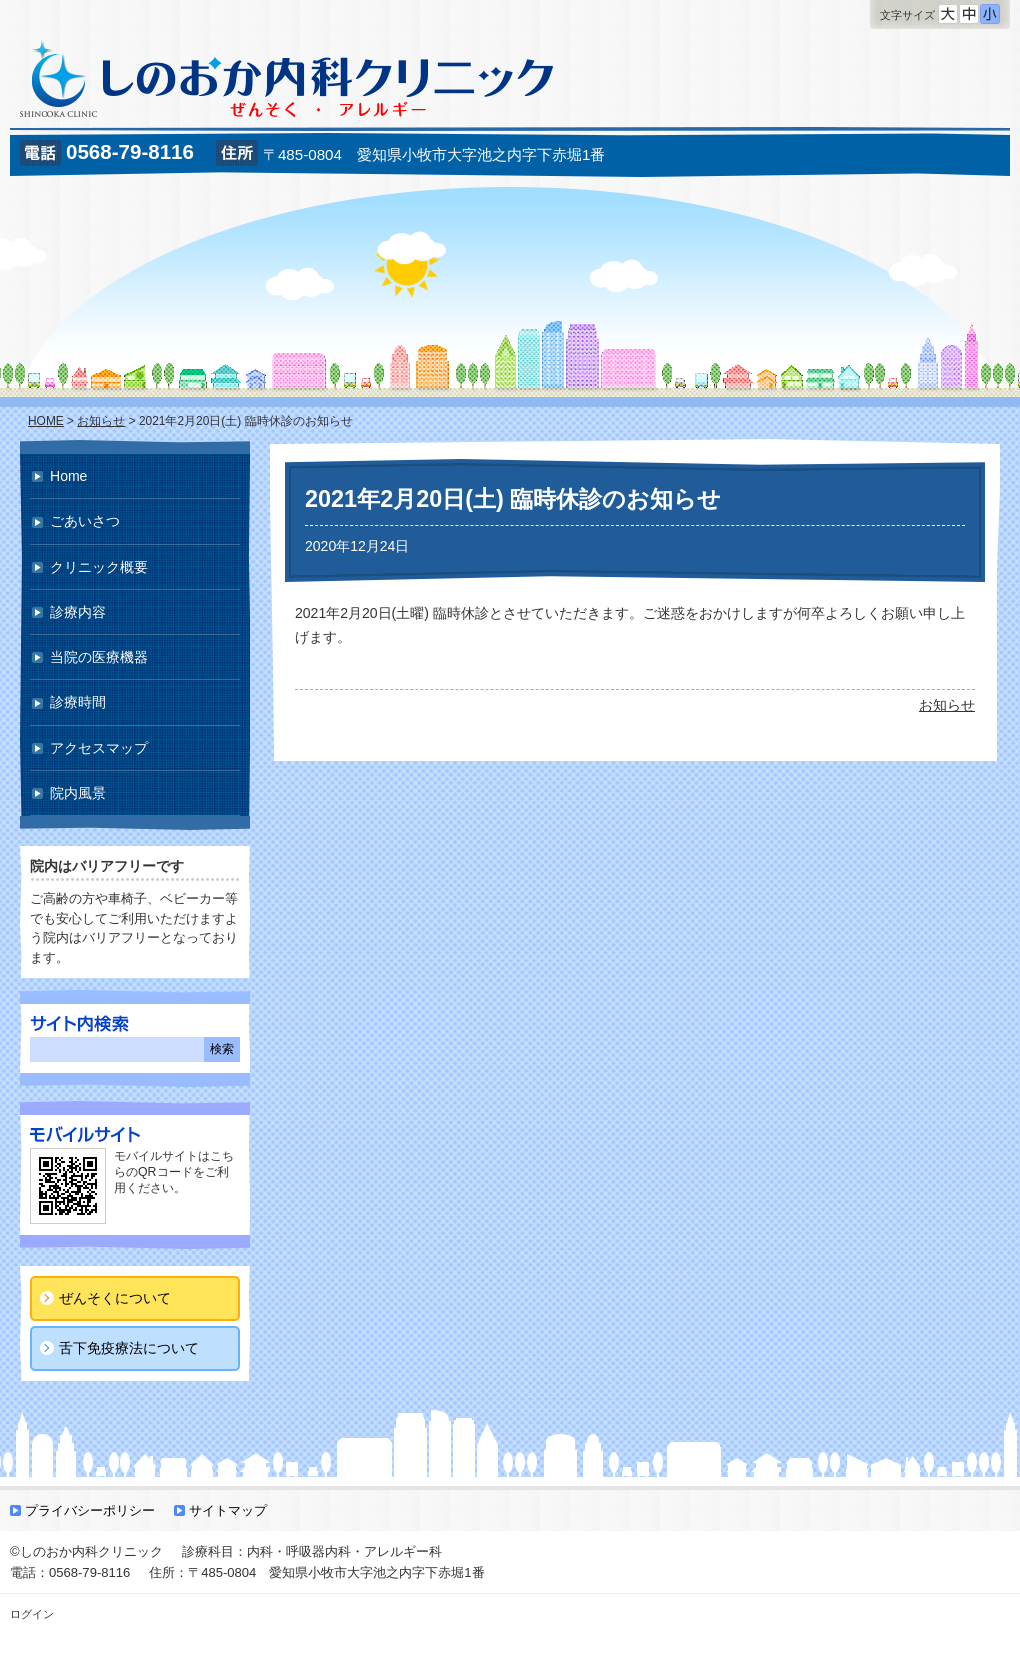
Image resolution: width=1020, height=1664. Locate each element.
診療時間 (78, 702)
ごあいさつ (85, 521)
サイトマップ (228, 1510)
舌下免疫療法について (129, 1348)
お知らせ (947, 705)
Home (68, 476)
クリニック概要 (99, 567)
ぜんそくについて (115, 1298)
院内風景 (78, 793)
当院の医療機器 (99, 657)
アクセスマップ (99, 748)
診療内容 (78, 612)
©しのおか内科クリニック (86, 1551)
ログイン (32, 1614)
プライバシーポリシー (90, 1510)
